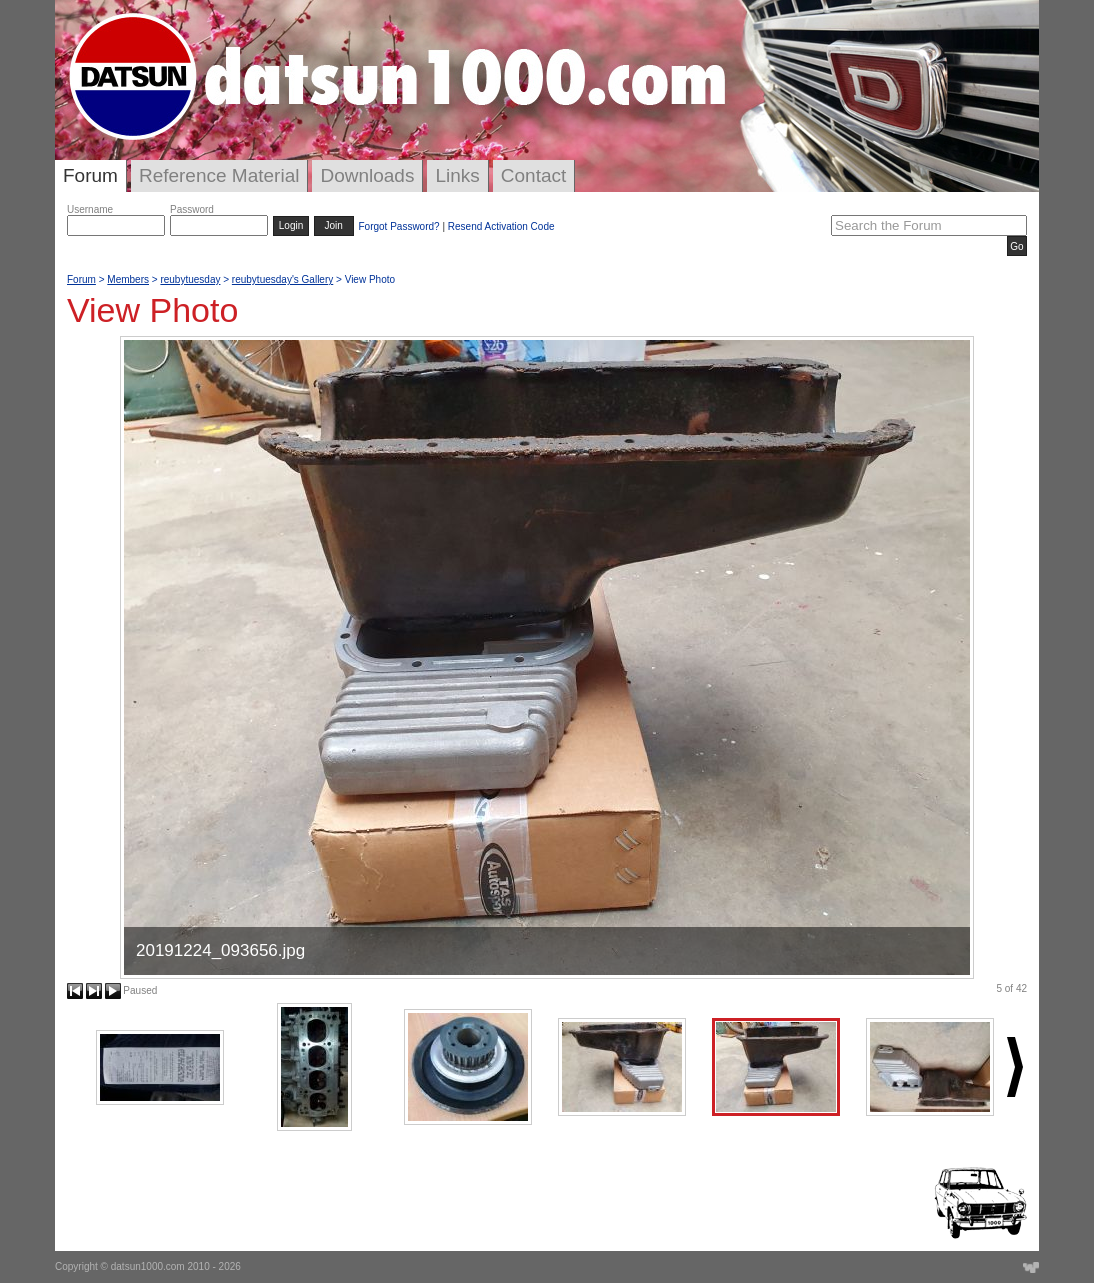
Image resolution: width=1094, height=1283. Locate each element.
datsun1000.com (148, 1266)
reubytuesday (190, 279)
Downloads (367, 175)
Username (90, 209)
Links (457, 175)
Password (192, 209)
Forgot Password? (398, 226)
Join (334, 225)
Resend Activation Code (501, 226)
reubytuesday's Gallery (282, 279)
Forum (90, 175)
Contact (533, 175)
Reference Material (219, 175)
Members (128, 279)
